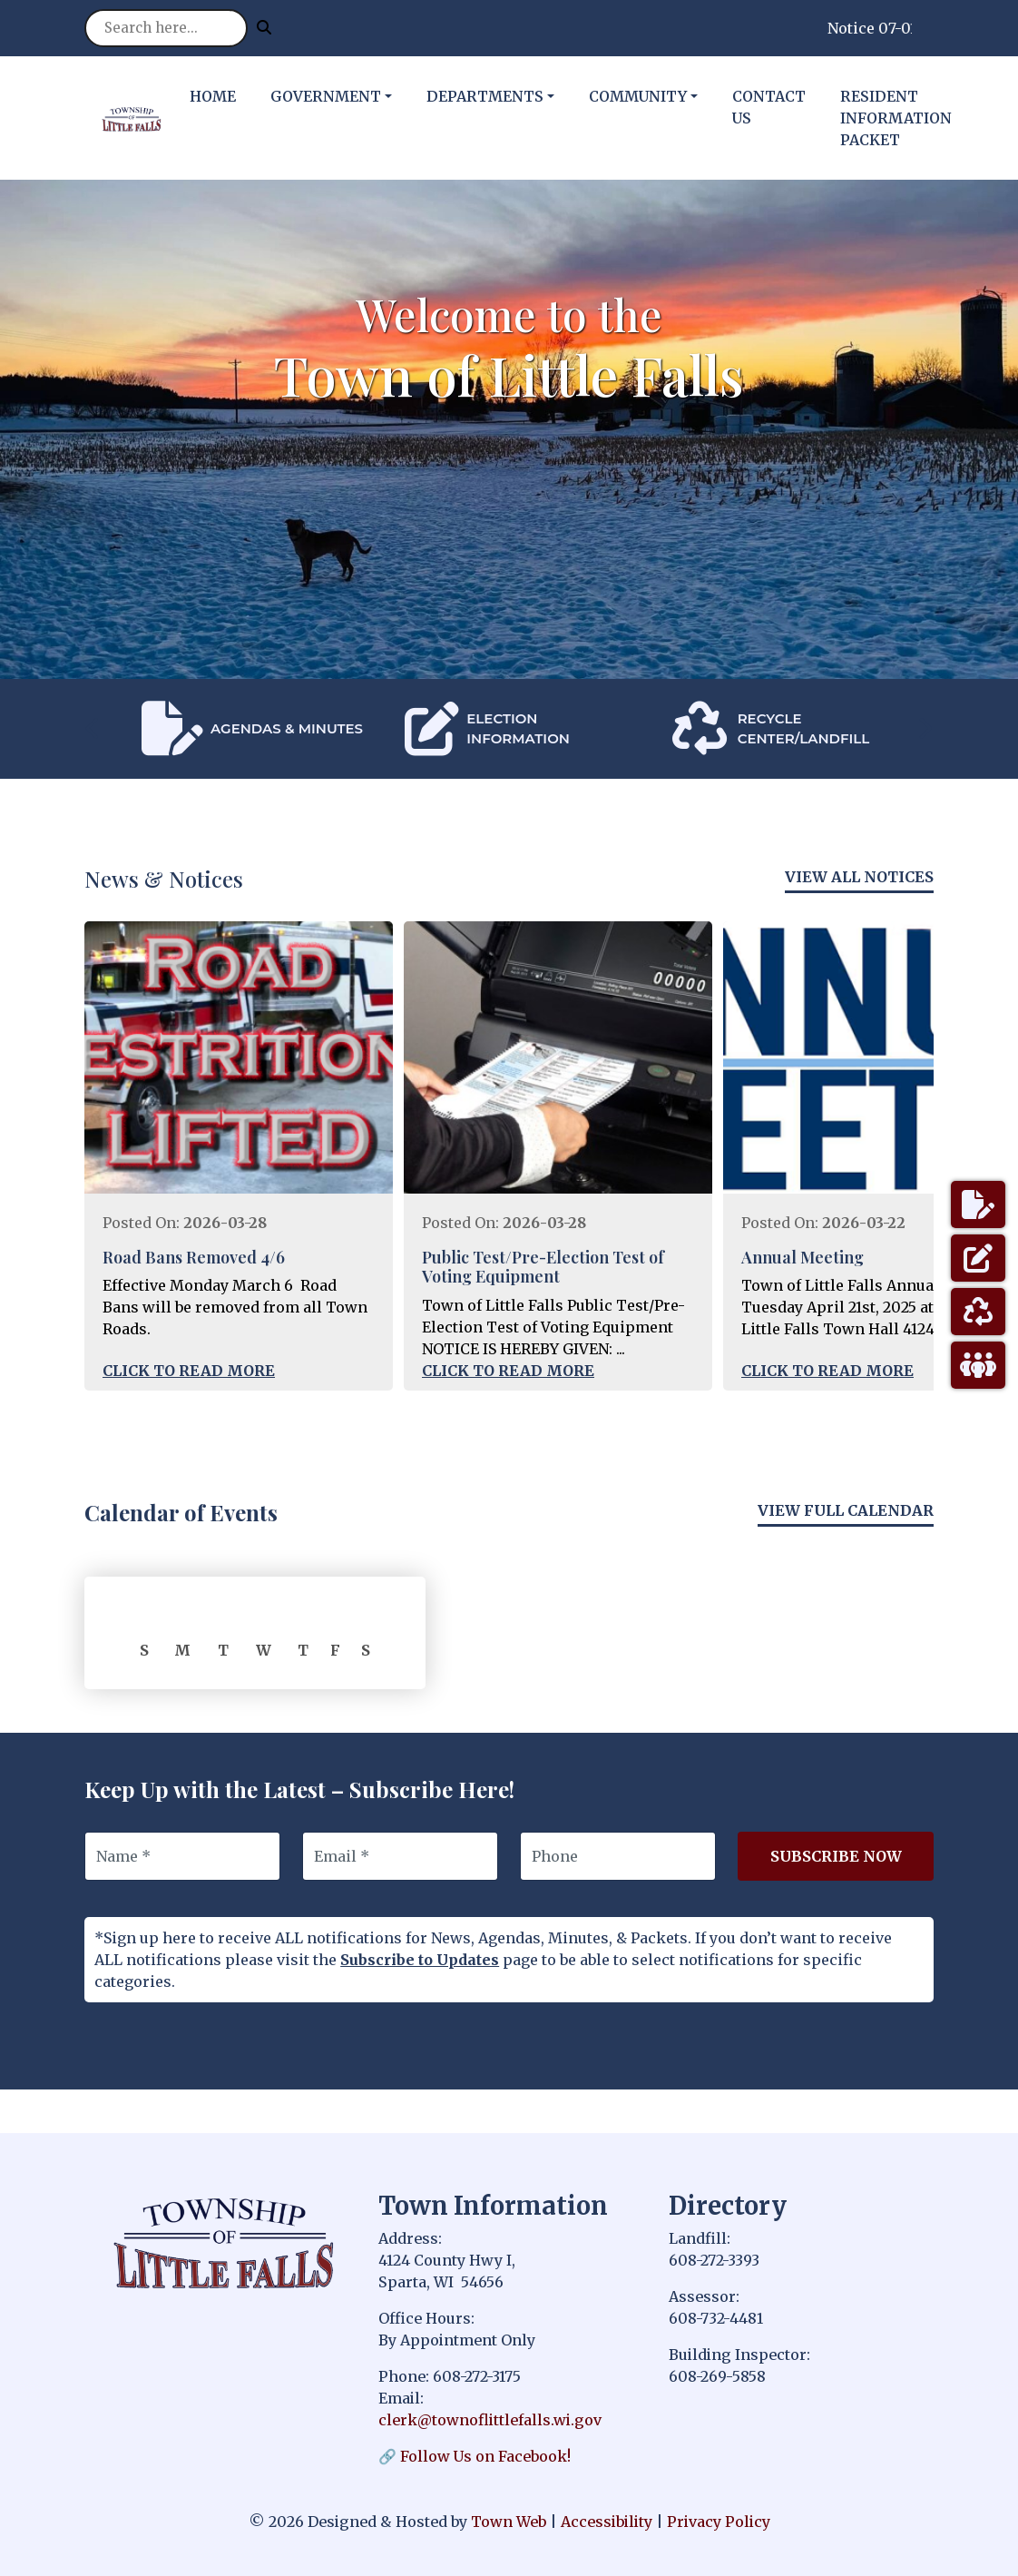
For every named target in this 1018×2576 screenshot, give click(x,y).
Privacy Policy (718, 2521)
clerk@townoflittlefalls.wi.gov (490, 2420)
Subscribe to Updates (419, 1960)
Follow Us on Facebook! (485, 2456)
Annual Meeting (802, 1257)
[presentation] (93, 728)
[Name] (182, 1856)
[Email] (400, 1856)
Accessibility (606, 2521)
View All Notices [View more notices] (859, 877)
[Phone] (618, 1856)
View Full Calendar (846, 1510)
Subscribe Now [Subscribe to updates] (836, 1856)
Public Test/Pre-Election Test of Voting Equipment (543, 1267)
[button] (341, 96)
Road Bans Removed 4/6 (194, 1257)
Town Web (508, 2521)
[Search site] (166, 28)
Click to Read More (189, 1371)
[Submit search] (264, 27)
